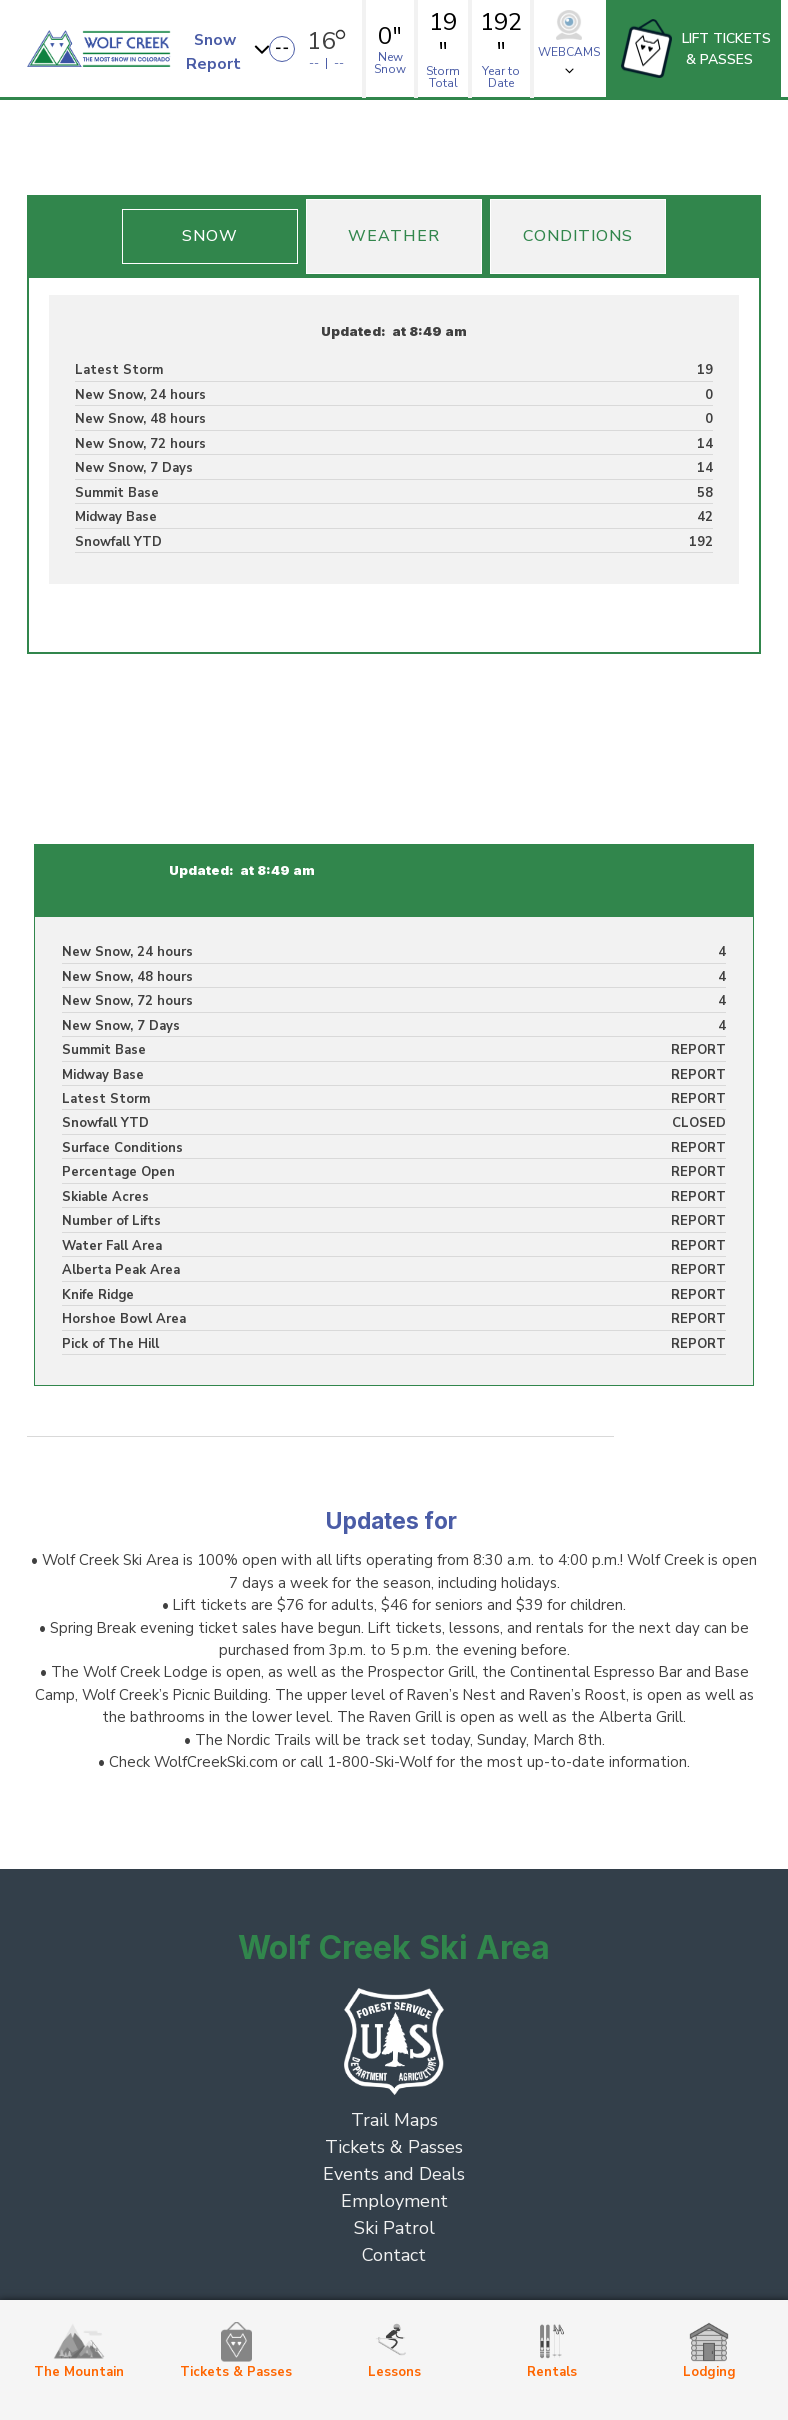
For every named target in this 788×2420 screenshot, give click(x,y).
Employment (394, 2201)
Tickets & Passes (394, 2147)
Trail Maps (394, 2120)
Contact (394, 2255)
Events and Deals (394, 2174)
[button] (230, 48)
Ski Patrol (394, 2228)
